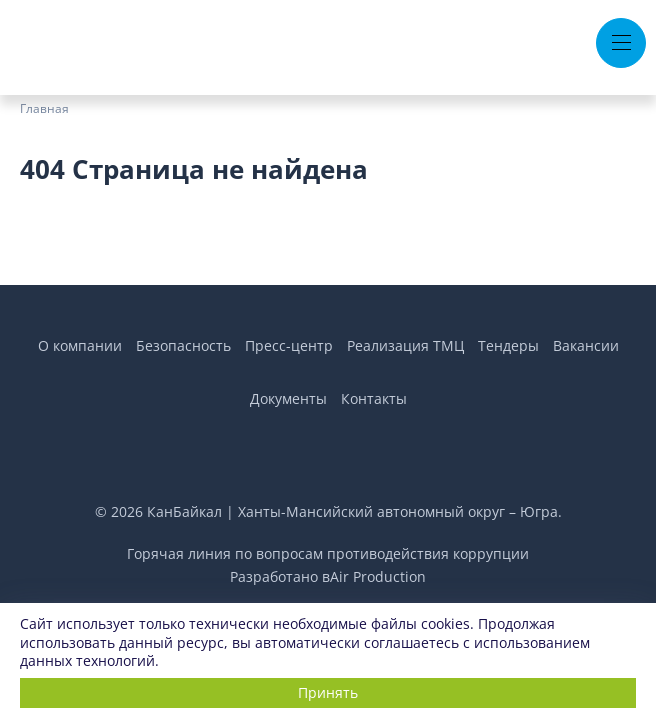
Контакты (374, 398)
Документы (288, 398)
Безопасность (183, 345)
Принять (328, 692)
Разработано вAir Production (328, 576)
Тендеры (508, 345)
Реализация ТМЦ (405, 345)
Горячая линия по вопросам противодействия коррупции (328, 553)
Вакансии (586, 345)
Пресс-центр (289, 345)
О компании (80, 345)
